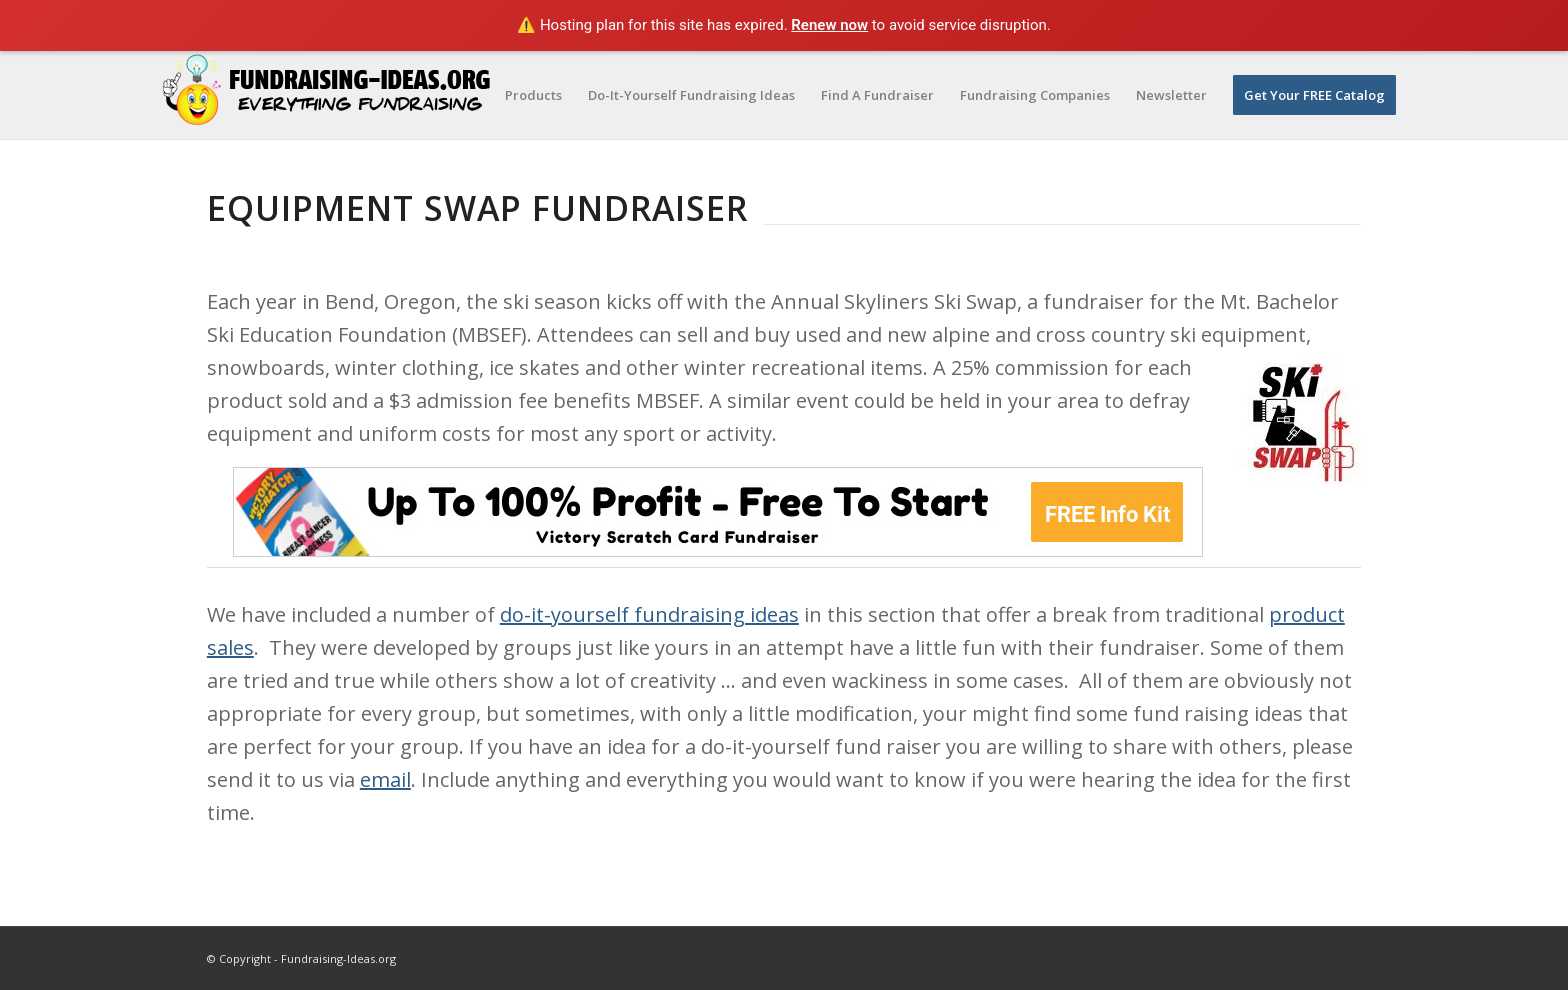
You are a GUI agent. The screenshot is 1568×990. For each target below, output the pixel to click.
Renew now (829, 25)
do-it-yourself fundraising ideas (649, 614)
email (385, 779)
